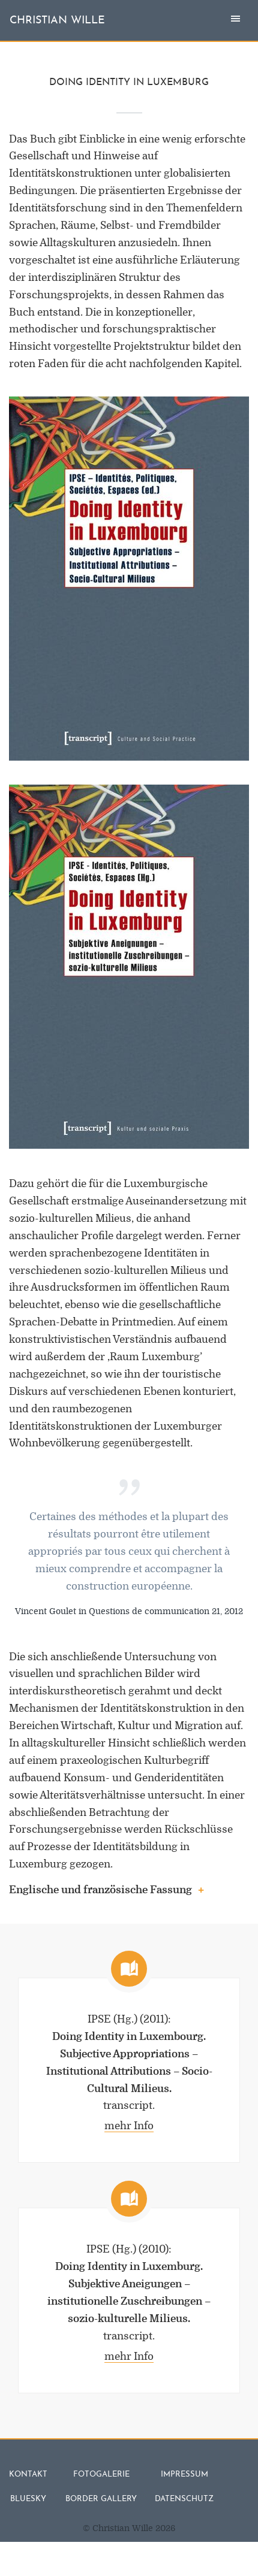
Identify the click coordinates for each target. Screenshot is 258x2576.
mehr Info (129, 2126)
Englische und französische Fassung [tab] (106, 1890)
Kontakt (28, 2474)
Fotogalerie (101, 2474)
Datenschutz (184, 2499)
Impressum (184, 2474)
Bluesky (28, 2499)
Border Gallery (101, 2499)
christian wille (57, 20)
